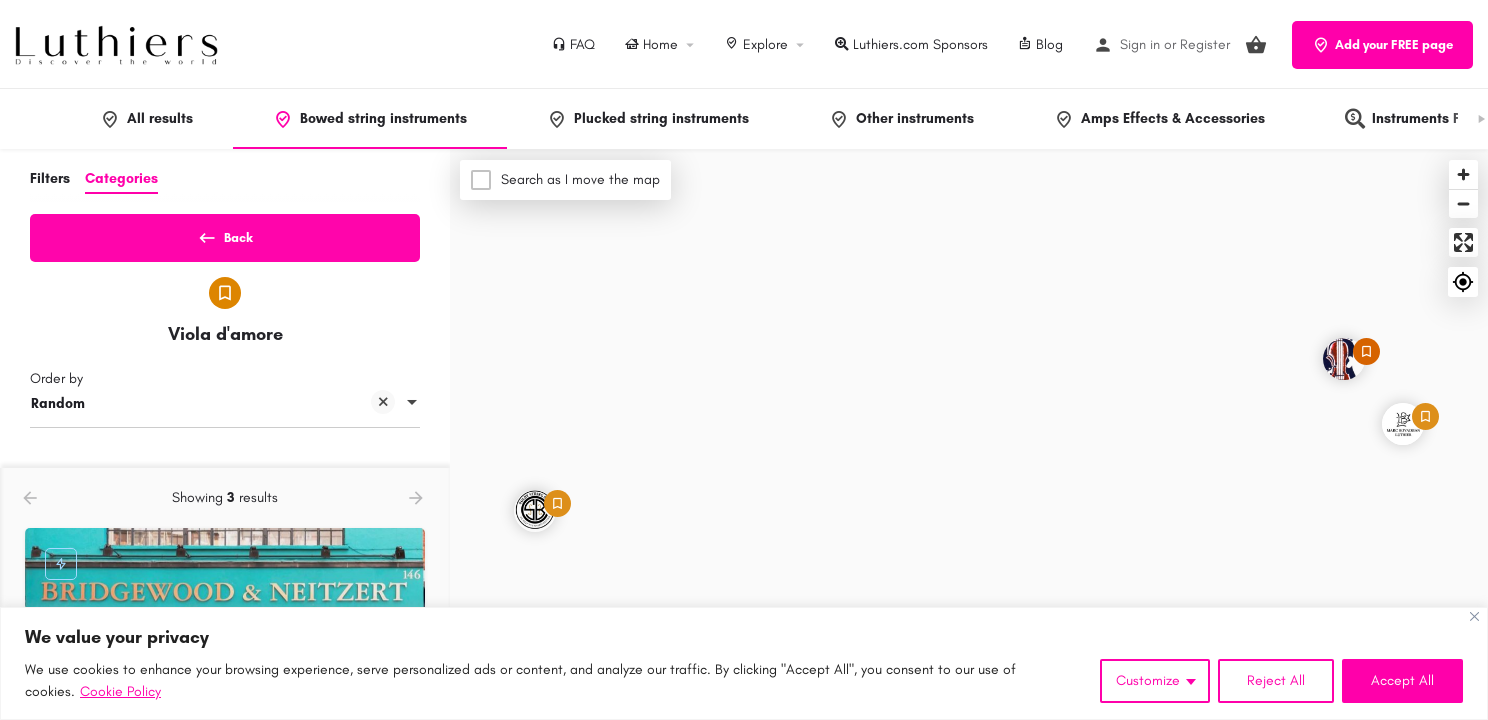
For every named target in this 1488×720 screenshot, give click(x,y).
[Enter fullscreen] (1463, 242)
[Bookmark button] (394, 494)
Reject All (1276, 680)
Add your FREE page (1382, 45)
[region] (744, 663)
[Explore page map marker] (1344, 359)
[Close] (1474, 616)
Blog (1040, 44)
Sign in (1140, 44)
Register (1205, 44)
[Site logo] (119, 43)
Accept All (1402, 680)
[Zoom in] (1463, 174)
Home (651, 44)
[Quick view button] (355, 494)
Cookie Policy (120, 691)
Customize (1148, 680)
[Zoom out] (1463, 203)
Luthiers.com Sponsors (911, 44)
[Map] (969, 435)
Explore (756, 44)
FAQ (573, 44)
